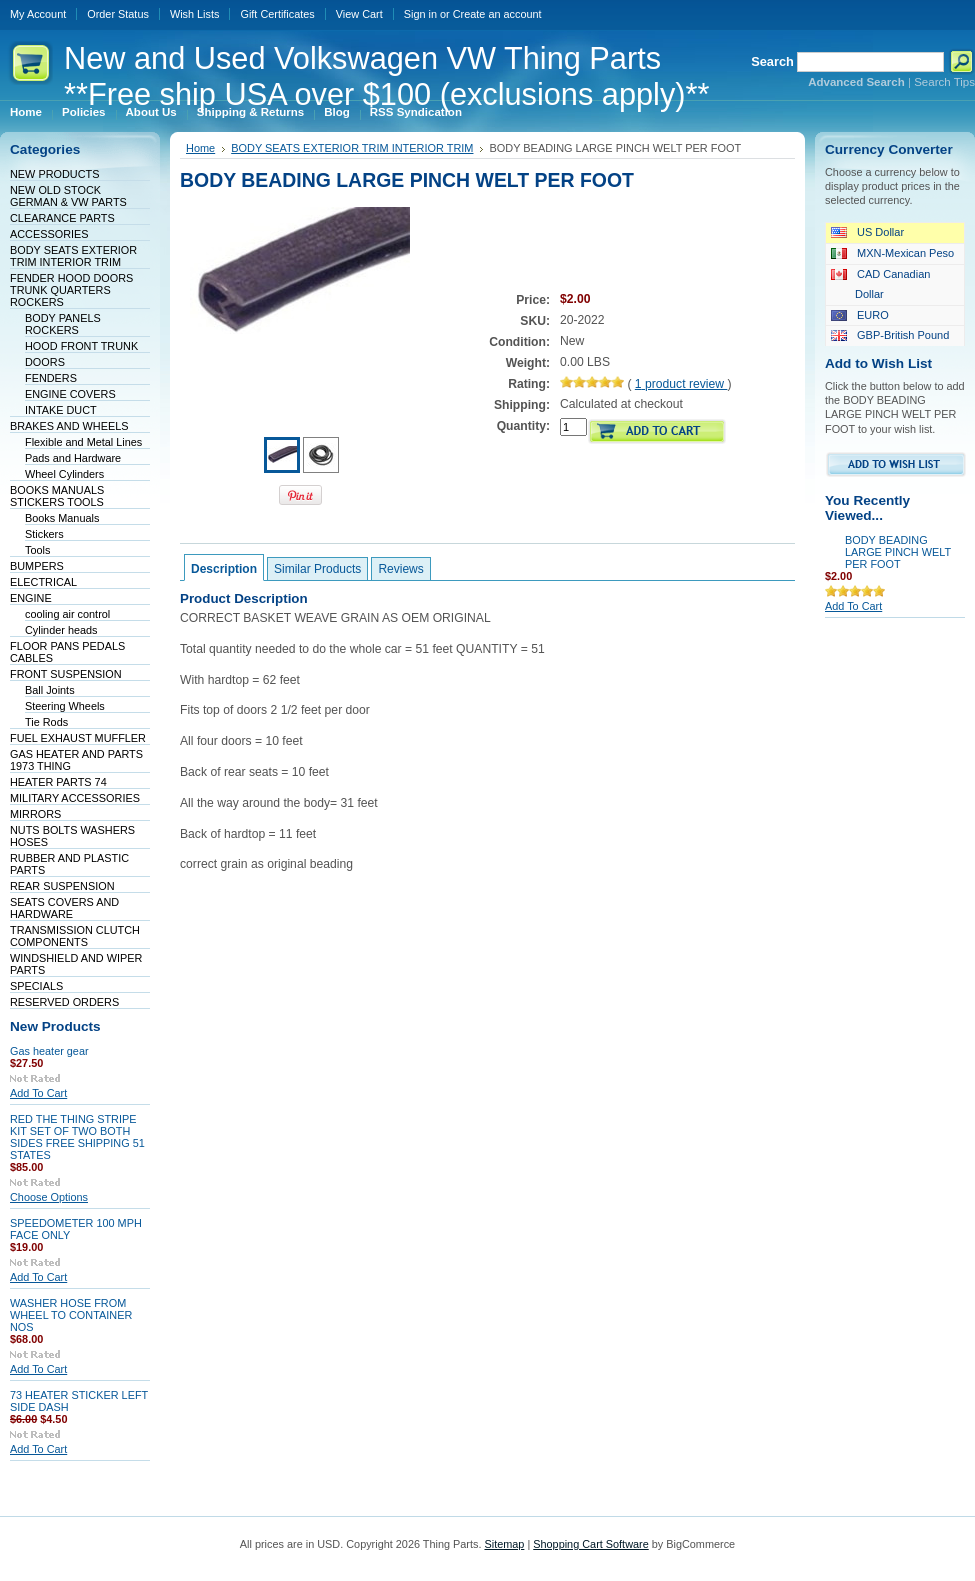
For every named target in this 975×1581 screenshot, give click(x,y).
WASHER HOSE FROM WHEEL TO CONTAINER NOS (71, 1315)
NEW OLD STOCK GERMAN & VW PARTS (68, 196)
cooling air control (67, 614)
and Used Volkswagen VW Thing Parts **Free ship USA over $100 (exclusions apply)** (386, 76)
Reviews (400, 569)
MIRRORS (35, 814)
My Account (38, 14)
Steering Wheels (65, 706)
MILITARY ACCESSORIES (75, 798)
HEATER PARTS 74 (58, 782)
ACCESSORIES (49, 234)
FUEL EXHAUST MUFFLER (78, 738)
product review (681, 384)
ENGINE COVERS (70, 394)
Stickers (44, 534)
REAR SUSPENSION (62, 886)
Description (224, 569)
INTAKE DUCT (61, 410)
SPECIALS (36, 986)
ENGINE (31, 598)
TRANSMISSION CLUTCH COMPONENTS (75, 936)
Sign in (420, 14)
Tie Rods (46, 722)
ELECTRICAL (43, 582)
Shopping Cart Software (590, 1544)
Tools (37, 550)
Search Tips (944, 82)
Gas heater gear (49, 1051)
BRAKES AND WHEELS (69, 426)
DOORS (45, 362)
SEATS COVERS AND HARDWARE (64, 908)
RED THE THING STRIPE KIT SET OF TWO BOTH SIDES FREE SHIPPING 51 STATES (77, 1137)
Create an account (497, 14)
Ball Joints (50, 690)
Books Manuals (62, 518)
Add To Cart (38, 1093)
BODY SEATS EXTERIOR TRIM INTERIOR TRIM (73, 256)
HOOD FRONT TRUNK (81, 346)
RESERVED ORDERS (64, 1002)
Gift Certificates (277, 14)
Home (200, 148)
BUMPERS (37, 566)
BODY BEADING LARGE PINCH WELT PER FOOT (898, 552)
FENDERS (51, 378)
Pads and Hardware (73, 458)
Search (772, 61)
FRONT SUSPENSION (66, 674)
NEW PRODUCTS (54, 174)
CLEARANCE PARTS (62, 218)
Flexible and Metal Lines (83, 442)
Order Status (118, 14)
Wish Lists (195, 14)
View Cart (359, 14)
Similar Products (317, 569)
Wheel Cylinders (64, 474)
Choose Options (49, 1197)
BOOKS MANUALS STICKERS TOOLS (57, 496)
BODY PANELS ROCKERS (63, 324)
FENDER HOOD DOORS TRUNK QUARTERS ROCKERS (71, 290)
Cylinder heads (61, 630)
